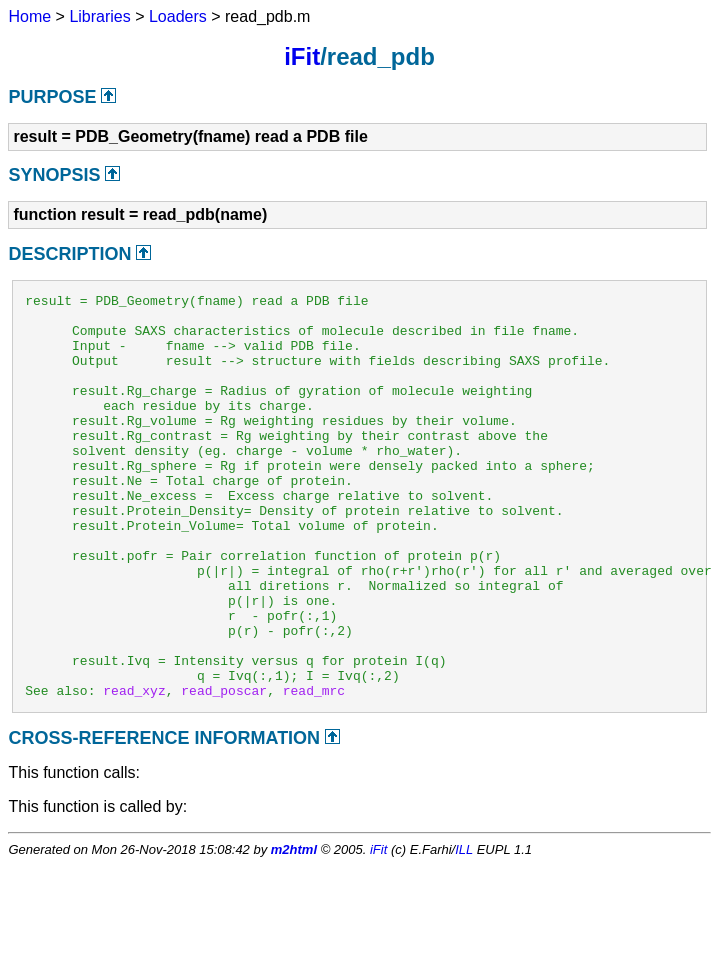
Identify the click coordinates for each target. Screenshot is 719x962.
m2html (294, 930)
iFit (302, 56)
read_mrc (314, 771)
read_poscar (224, 771)
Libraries (99, 16)
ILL (464, 930)
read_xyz (134, 771)
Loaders (178, 16)
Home (29, 16)
